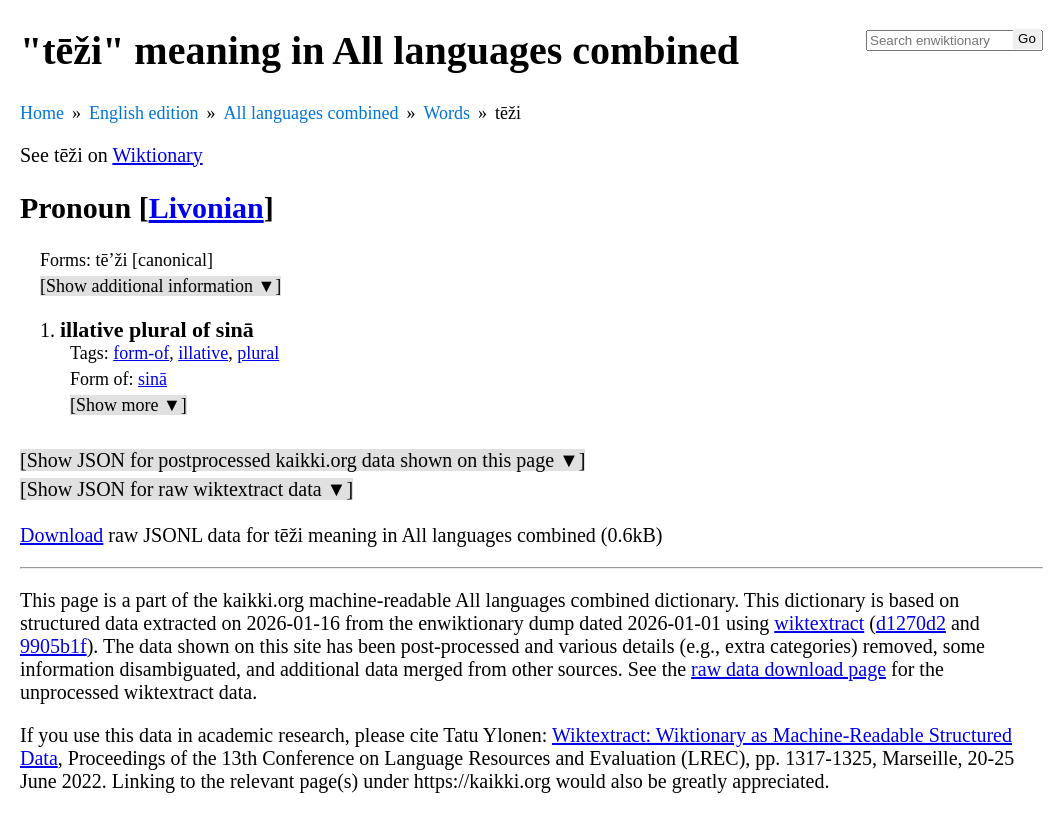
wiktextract (819, 623)
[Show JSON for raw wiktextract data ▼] (186, 489)
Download (61, 535)
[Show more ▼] (128, 405)
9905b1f (53, 646)
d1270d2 (911, 623)
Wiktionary (157, 155)
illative (203, 353)
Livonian (206, 207)
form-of (141, 353)
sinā (152, 379)
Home (42, 113)
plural (258, 353)
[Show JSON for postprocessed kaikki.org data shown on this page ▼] (302, 460)
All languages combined (311, 113)
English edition (144, 113)
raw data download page (788, 669)
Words (446, 113)
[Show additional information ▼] (160, 286)
